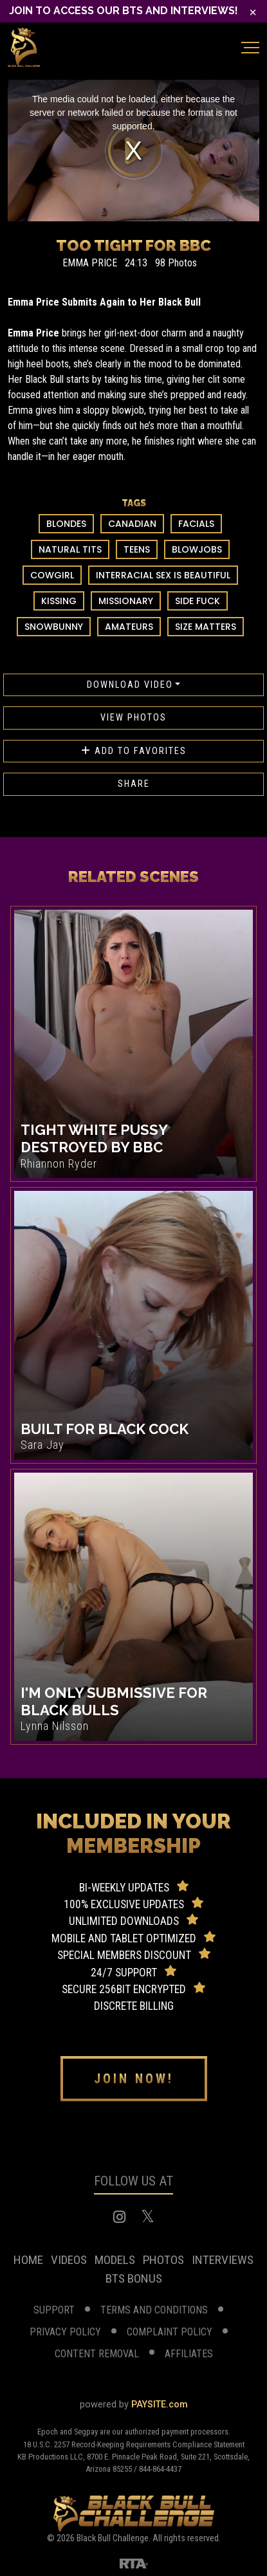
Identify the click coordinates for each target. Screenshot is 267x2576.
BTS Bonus (134, 2278)
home (28, 2259)
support (54, 2310)
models (115, 2259)
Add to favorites (134, 751)
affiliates (189, 2354)
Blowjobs (197, 549)
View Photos (133, 717)
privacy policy (65, 2332)
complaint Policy (169, 2332)
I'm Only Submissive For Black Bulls (114, 1701)
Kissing (59, 600)
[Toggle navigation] (250, 47)
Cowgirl (52, 575)
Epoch (48, 2431)
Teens (137, 549)
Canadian (132, 523)
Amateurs (129, 626)
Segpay (87, 2431)
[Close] (253, 12)
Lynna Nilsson (55, 1726)
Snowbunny (53, 626)
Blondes (66, 523)
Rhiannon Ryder (59, 1163)
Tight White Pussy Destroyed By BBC (94, 1138)
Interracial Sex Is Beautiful (163, 575)
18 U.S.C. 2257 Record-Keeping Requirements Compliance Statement (133, 2444)
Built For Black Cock (105, 1429)
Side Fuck (197, 600)
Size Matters (205, 626)
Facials (196, 523)
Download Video (130, 684)
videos (69, 2259)
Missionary (125, 600)
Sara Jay (42, 1444)
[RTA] (134, 2562)
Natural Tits (70, 549)
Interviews (222, 2259)
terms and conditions (154, 2310)
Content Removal (97, 2354)
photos (163, 2259)
